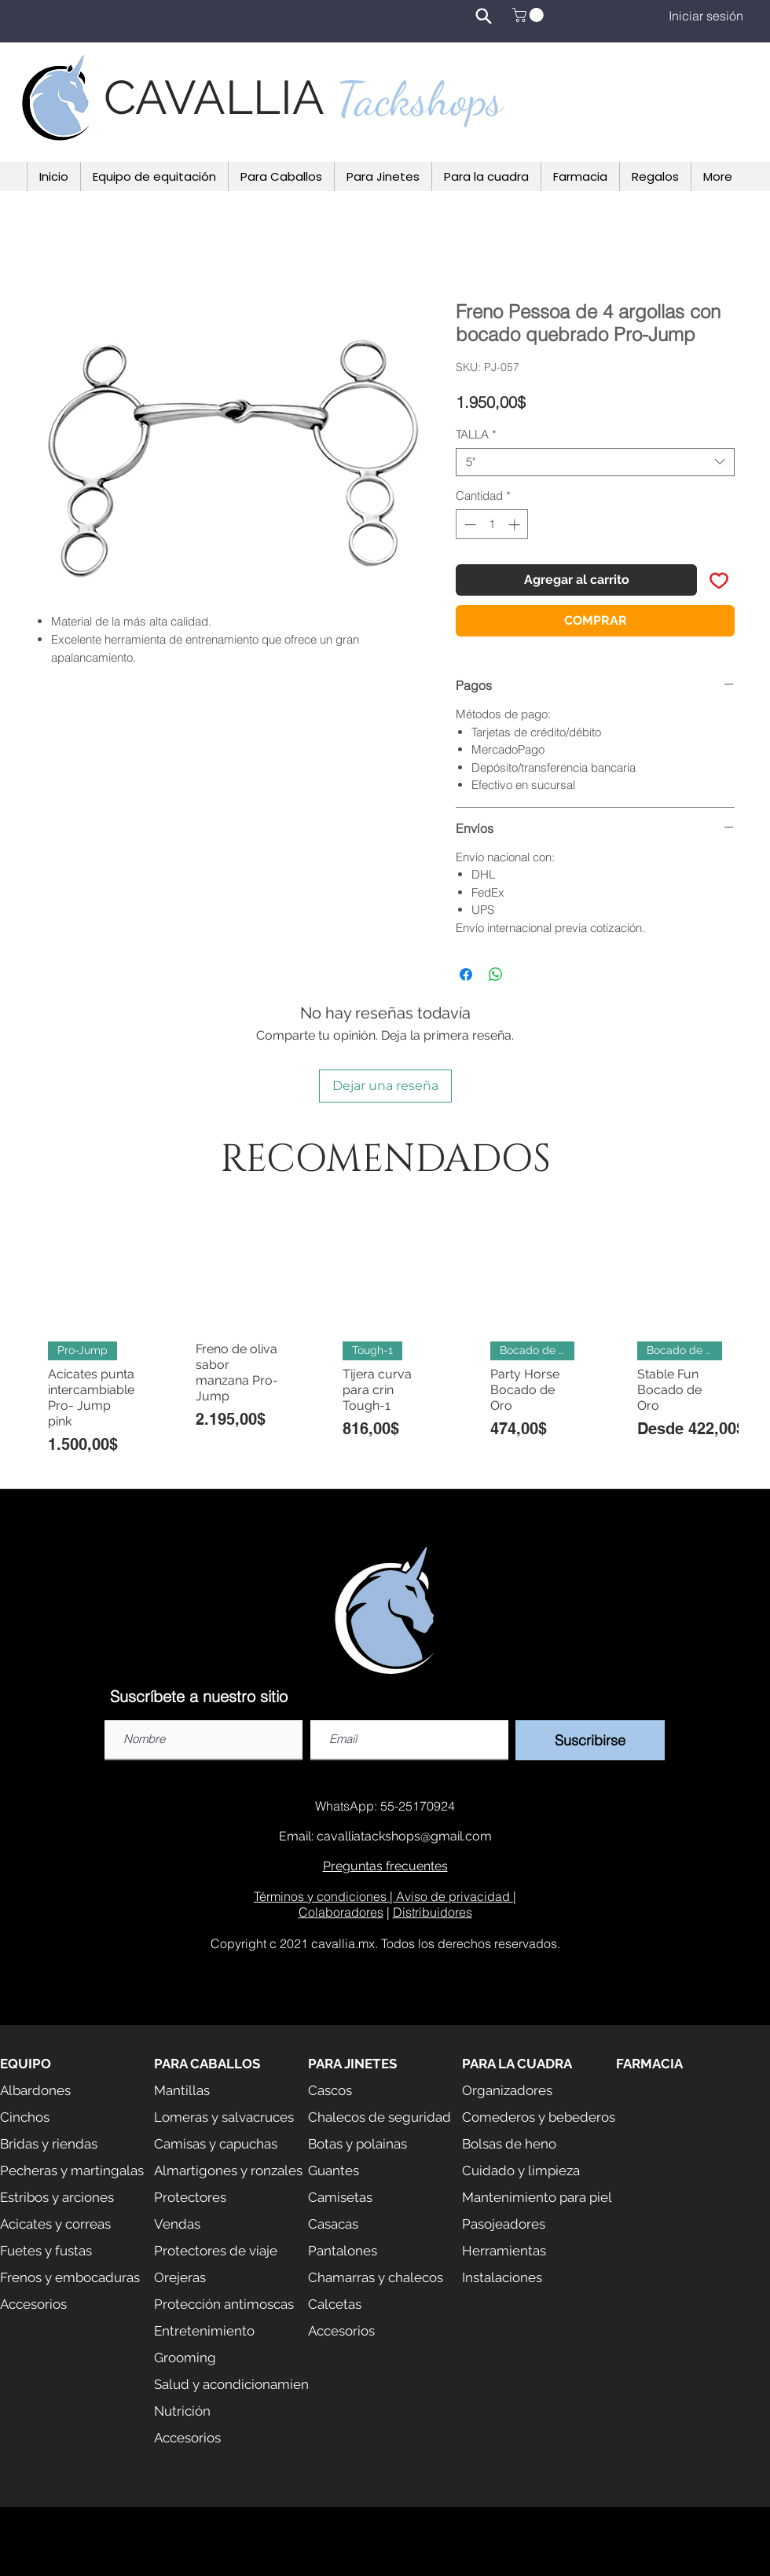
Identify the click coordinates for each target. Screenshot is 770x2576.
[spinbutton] (492, 524)
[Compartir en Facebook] (465, 974)
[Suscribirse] (590, 1740)
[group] (385, 1342)
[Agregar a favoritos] (719, 580)
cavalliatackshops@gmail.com (404, 1836)
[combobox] (595, 462)
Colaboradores (341, 1912)
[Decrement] (468, 524)
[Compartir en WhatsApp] (495, 974)
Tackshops (419, 99)
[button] (529, 15)
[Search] (483, 16)
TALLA (476, 434)
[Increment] (515, 524)
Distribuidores (432, 1912)
